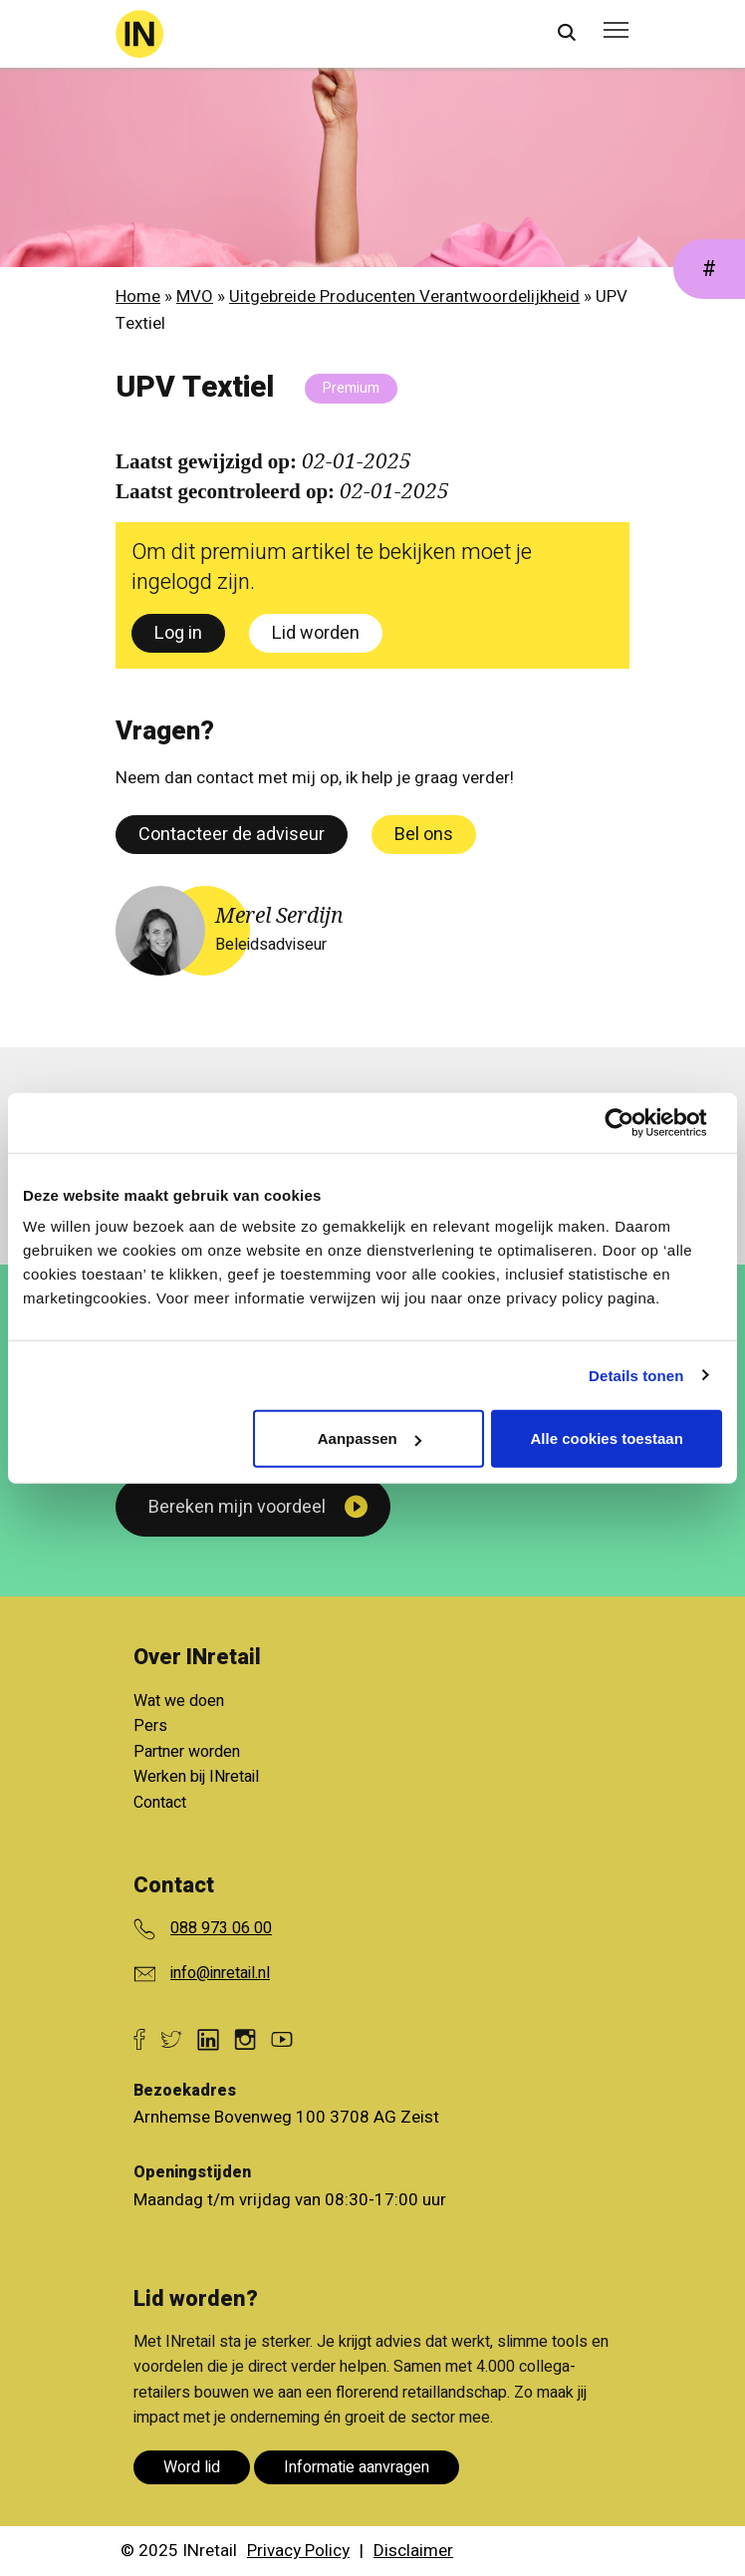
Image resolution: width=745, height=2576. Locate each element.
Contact (159, 1803)
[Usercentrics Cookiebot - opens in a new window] (635, 1122)
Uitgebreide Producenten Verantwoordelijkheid (404, 296)
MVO (194, 296)
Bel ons (423, 834)
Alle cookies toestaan (606, 1438)
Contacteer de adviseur (231, 834)
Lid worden (316, 633)
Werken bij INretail (196, 1777)
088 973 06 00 (221, 1928)
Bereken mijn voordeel (237, 1507)
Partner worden (186, 1752)
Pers (150, 1726)
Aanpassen (369, 1438)
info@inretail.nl (220, 1973)
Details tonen (636, 1374)
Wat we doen (178, 1701)
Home (138, 296)
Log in (178, 633)
